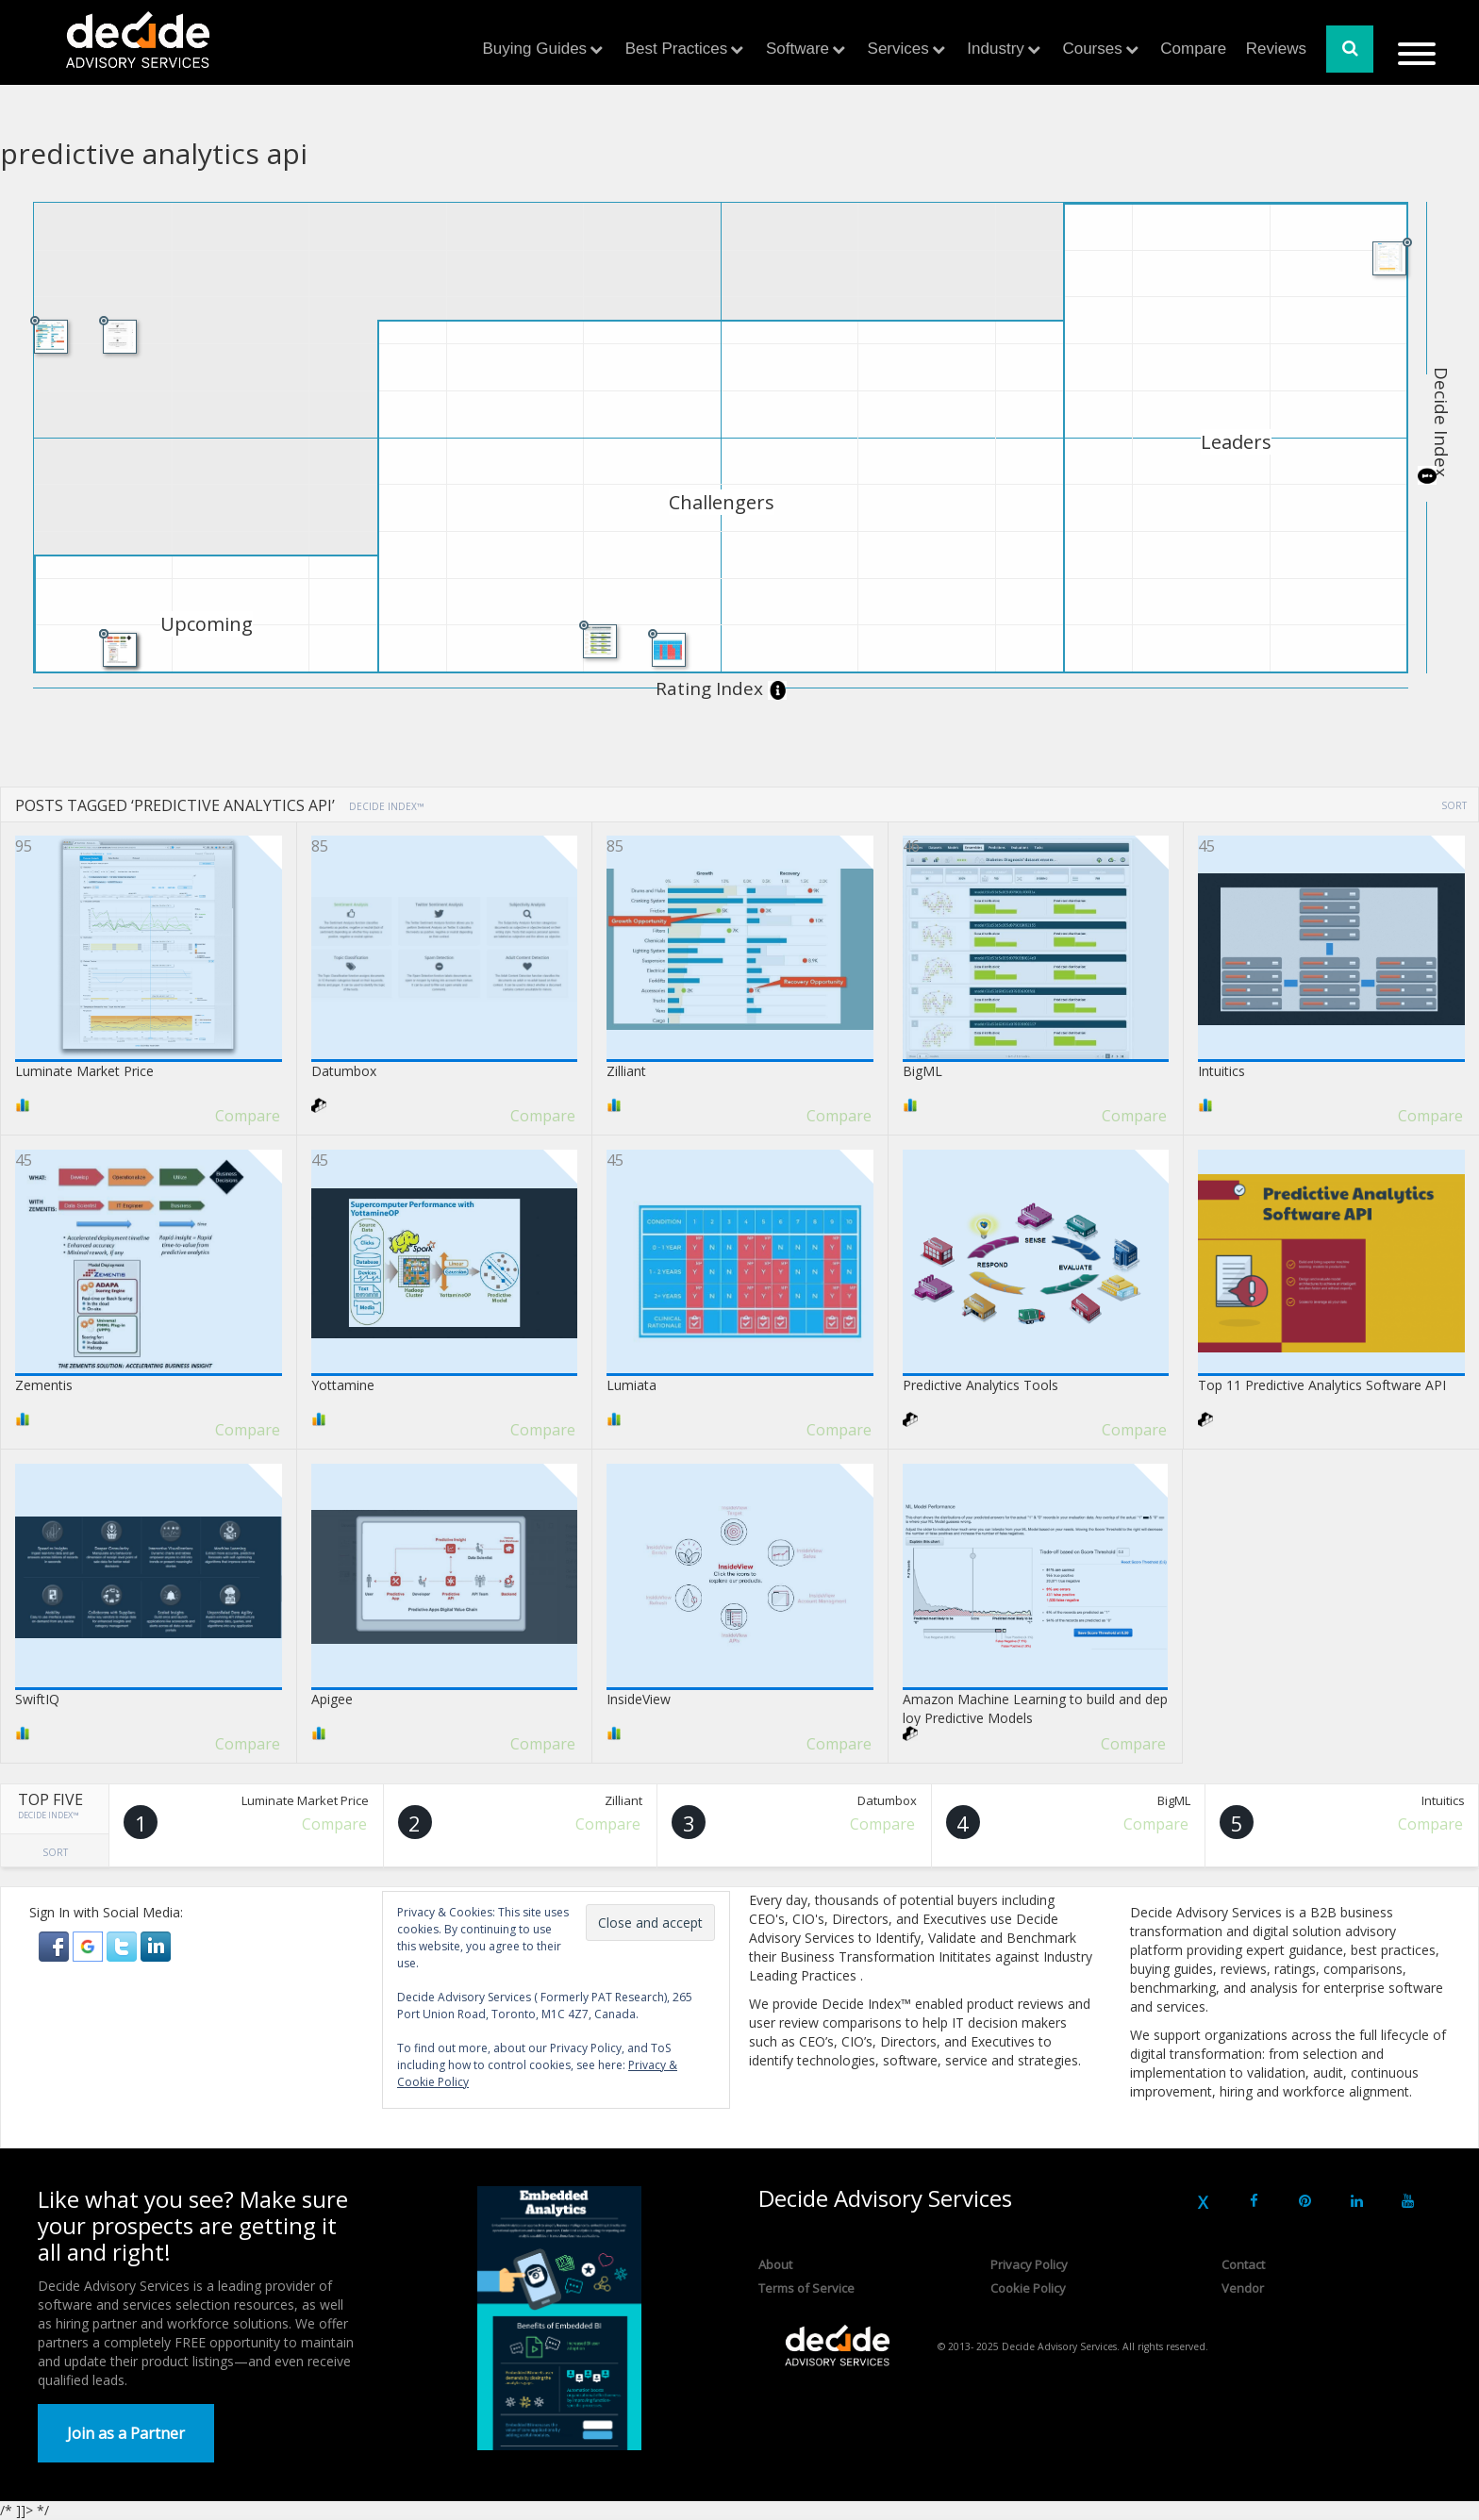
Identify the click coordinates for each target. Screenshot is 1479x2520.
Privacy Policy (1029, 2264)
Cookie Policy (1028, 2288)
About (775, 2264)
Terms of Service (806, 2288)
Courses (1092, 49)
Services (898, 49)
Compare (1193, 49)
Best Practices (676, 49)
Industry (995, 49)
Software (797, 49)
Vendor (1242, 2288)
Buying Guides (535, 49)
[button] (56, 1945)
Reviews (1276, 49)
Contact (1243, 2264)
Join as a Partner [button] (126, 2433)
